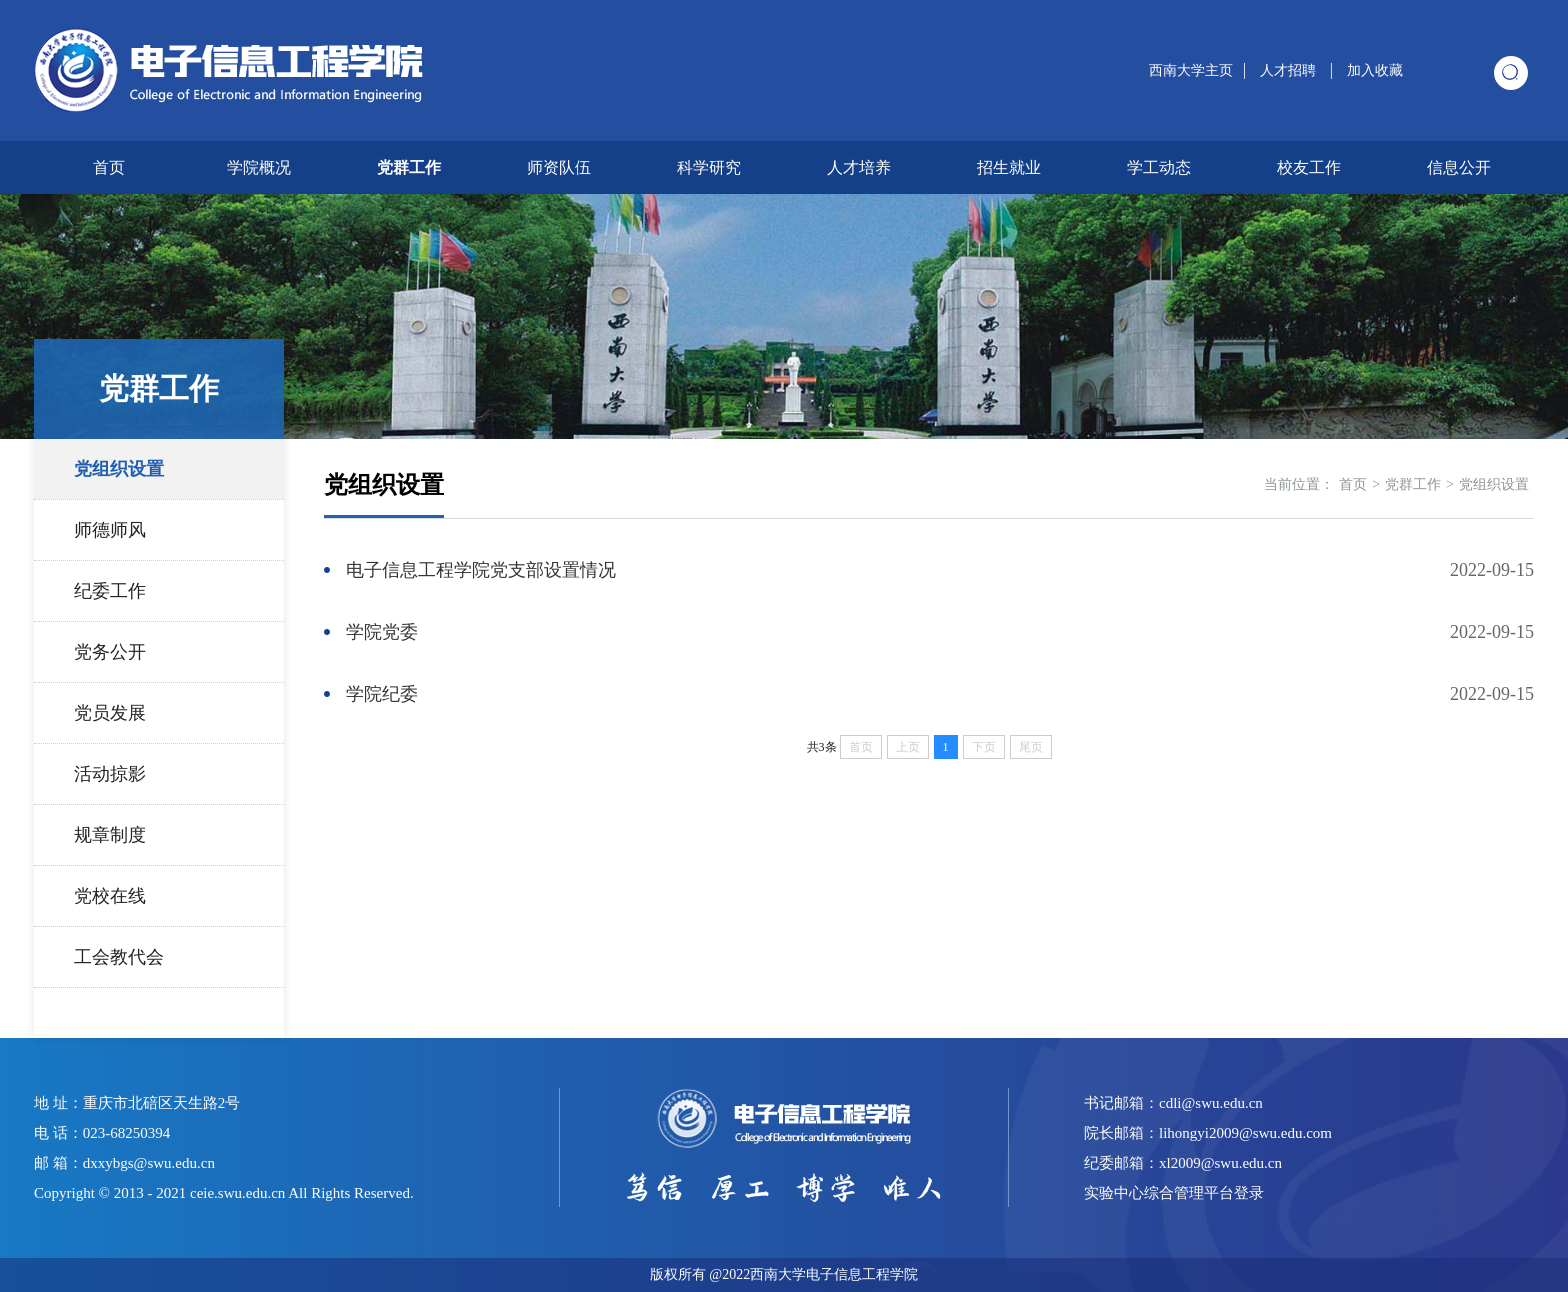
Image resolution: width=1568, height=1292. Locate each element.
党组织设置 (119, 469)
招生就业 (1009, 167)
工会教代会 (119, 957)
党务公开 (110, 652)
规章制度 (110, 835)
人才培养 (859, 167)
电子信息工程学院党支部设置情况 (481, 570)
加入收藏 (1375, 70)
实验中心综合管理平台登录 (1174, 1193)
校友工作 (1309, 167)
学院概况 (259, 167)
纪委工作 (110, 591)
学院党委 (382, 632)
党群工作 (409, 167)
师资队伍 (559, 167)
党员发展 (110, 713)
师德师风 (110, 530)
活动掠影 (110, 774)
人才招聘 (1290, 70)
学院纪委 (382, 694)
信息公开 (1459, 167)
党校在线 (110, 896)
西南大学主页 (1191, 70)
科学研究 (709, 167)
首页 (109, 167)
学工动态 (1159, 167)
